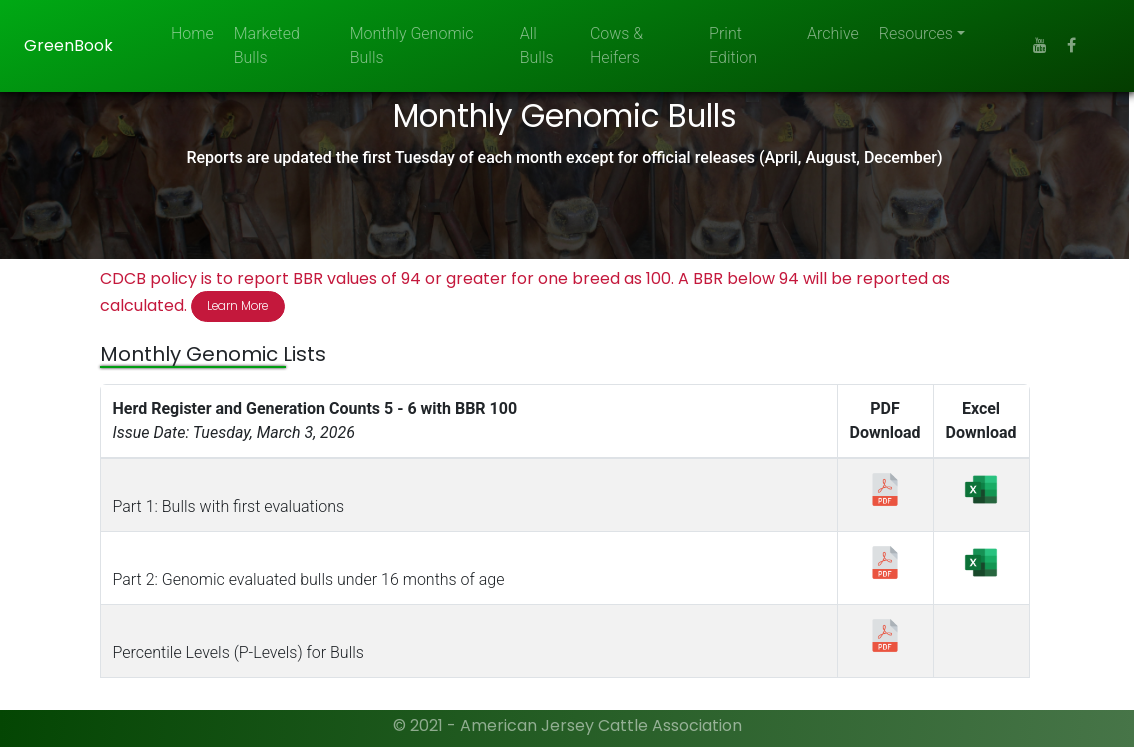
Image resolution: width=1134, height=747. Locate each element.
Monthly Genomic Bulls (412, 45)
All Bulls (537, 45)
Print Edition (733, 45)
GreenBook (68, 45)
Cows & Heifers (616, 45)
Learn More (240, 306)
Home (192, 33)
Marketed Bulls (267, 45)
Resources (916, 33)
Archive (833, 33)
